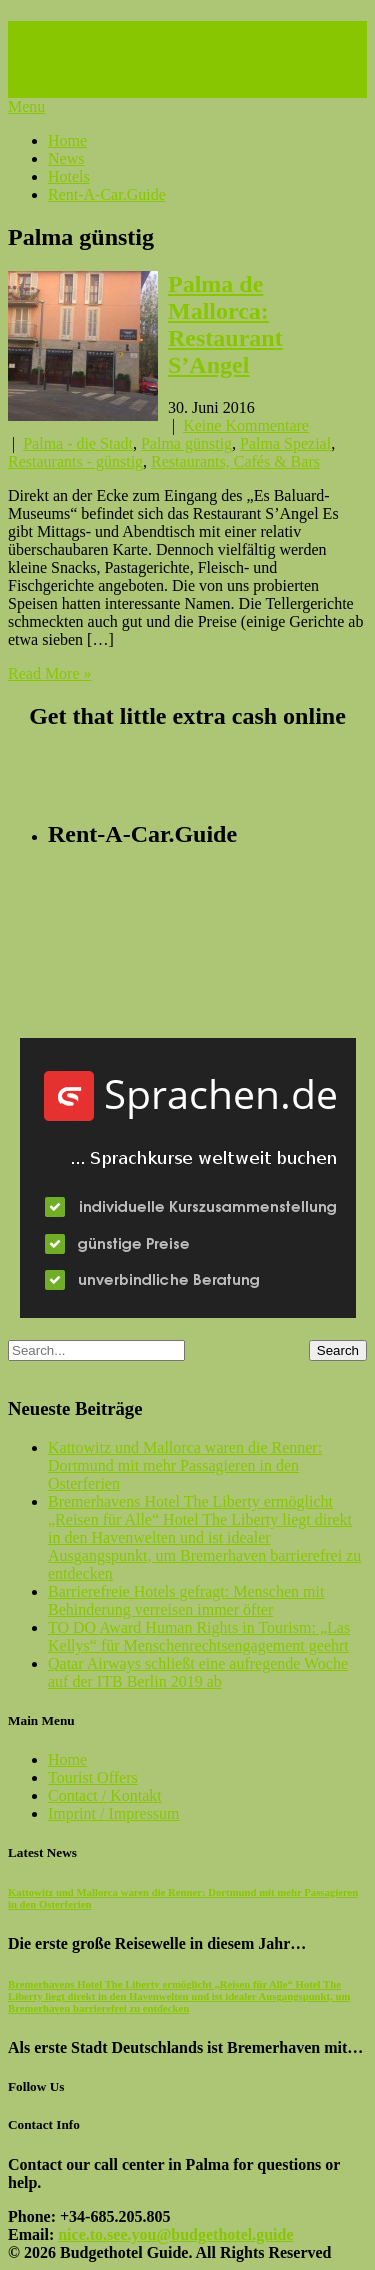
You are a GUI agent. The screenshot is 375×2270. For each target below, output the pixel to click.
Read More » (50, 673)
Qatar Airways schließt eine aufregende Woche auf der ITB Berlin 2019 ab (198, 1672)
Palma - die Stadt (78, 443)
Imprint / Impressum (114, 1813)
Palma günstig (186, 443)
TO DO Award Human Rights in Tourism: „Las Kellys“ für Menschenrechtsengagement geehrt (199, 1636)
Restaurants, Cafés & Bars (235, 461)
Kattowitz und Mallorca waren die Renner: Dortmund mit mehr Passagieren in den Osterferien (185, 1465)
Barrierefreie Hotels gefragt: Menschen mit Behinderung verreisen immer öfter (186, 1600)
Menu (26, 106)
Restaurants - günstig (75, 461)
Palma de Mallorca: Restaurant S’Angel (225, 324)
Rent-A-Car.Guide (107, 194)
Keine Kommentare (246, 425)
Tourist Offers (93, 1777)
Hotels (69, 176)
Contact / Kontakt (105, 1795)
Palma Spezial (285, 443)
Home (67, 140)
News (66, 158)
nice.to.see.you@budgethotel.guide (175, 2234)
